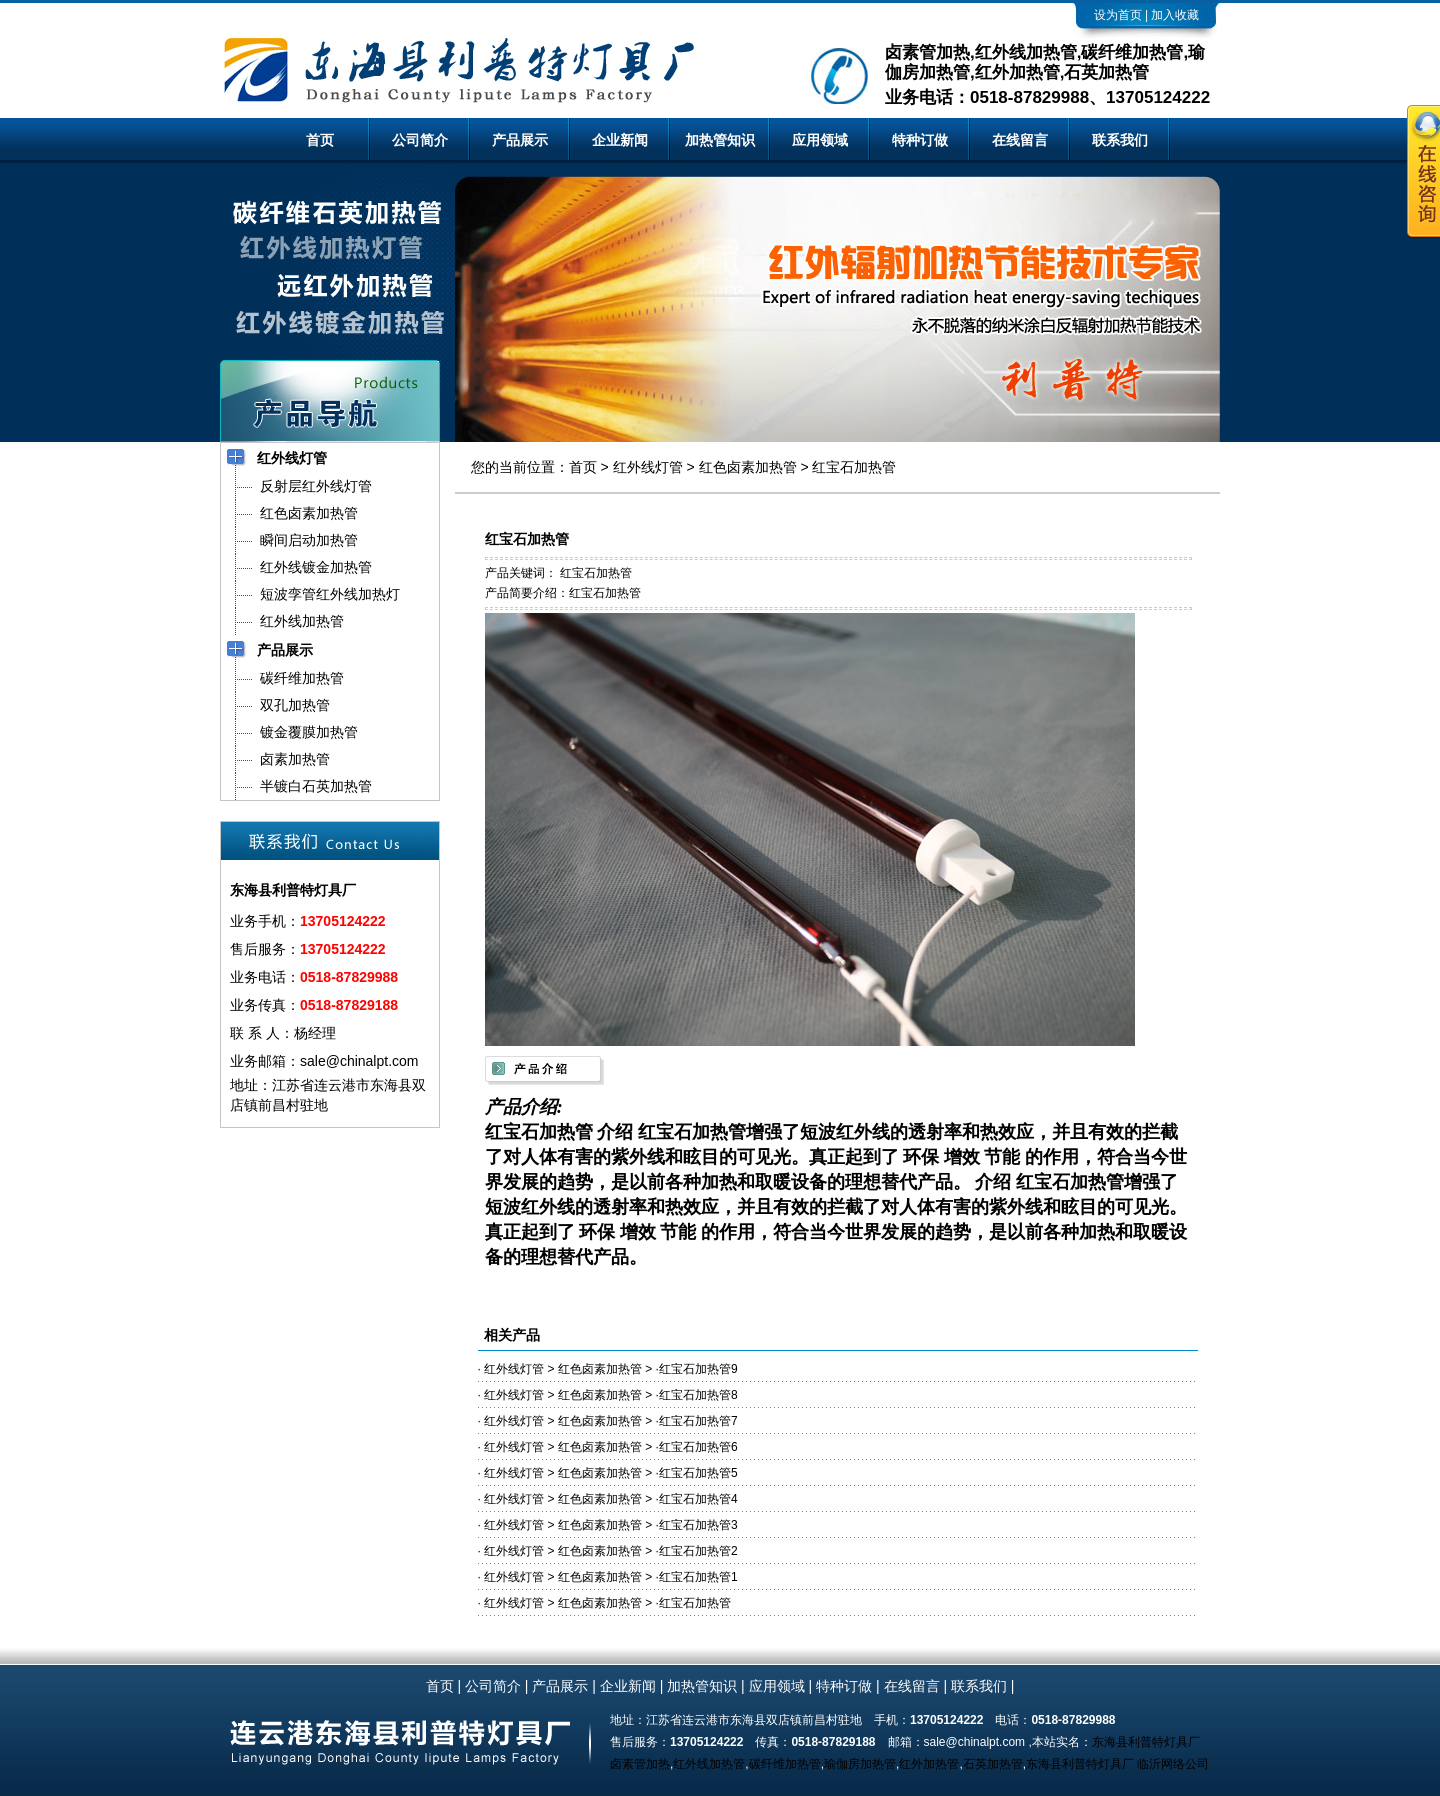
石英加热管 (993, 1764)
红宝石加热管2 (698, 1551)
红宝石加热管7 (698, 1421)
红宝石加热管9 (698, 1369)
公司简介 (420, 140)
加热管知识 (720, 140)
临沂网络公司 (1173, 1764)
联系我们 (1120, 140)
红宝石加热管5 (698, 1473)
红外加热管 (929, 1764)
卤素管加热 (640, 1764)
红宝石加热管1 (698, 1577)
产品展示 (520, 140)
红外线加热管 (709, 1764)
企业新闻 (620, 140)
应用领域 (820, 140)
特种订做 (920, 140)
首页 (320, 140)
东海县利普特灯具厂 (1146, 1742)
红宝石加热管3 (698, 1525)
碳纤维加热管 (785, 1764)
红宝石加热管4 (698, 1499)
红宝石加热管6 (698, 1447)
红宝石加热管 (854, 467)
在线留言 (1020, 140)
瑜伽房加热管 (860, 1764)
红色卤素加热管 (748, 467)
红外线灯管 (648, 467)
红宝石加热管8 (698, 1395)
